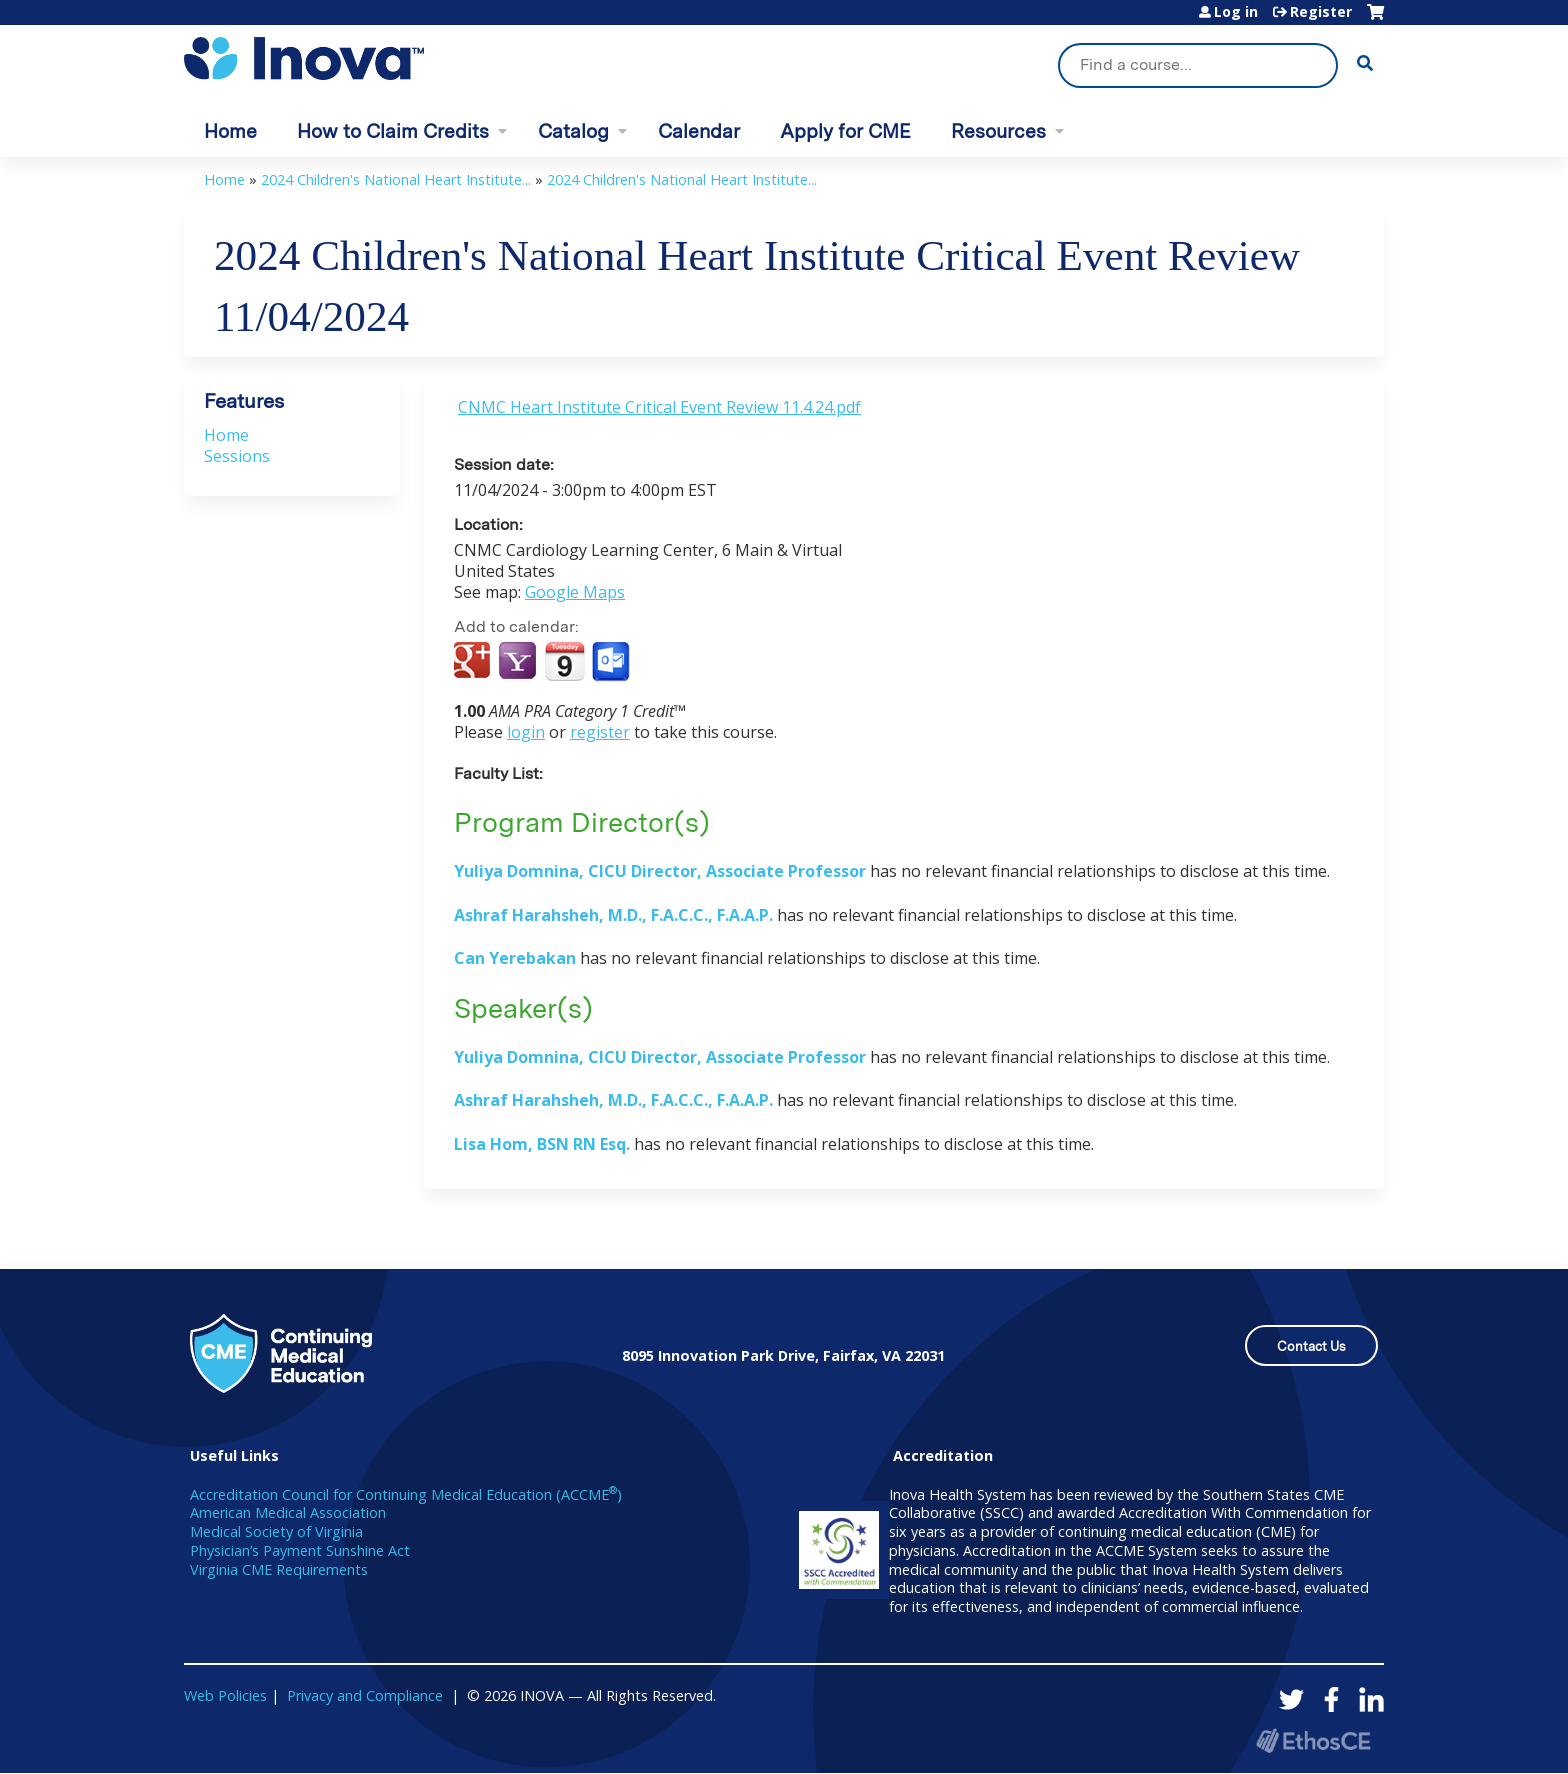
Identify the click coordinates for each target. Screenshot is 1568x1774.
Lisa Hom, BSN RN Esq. (542, 1144)
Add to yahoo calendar (519, 662)
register (600, 732)
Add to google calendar (474, 662)
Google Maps (575, 592)
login (526, 732)
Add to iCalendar (564, 661)
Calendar (699, 131)
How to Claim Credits (393, 131)
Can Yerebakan (517, 958)
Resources (998, 131)
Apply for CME (845, 131)
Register (1321, 12)
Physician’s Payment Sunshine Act (300, 1550)
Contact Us (1311, 1346)
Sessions (237, 456)
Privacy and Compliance (365, 1695)
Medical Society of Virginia (276, 1531)
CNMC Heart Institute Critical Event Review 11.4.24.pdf (659, 407)
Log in (1236, 12)
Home (230, 131)
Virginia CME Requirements (279, 1569)
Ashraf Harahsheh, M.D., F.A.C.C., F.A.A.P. (613, 915)
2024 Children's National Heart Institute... (396, 179)
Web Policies (225, 1695)
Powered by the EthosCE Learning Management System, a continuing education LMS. (1313, 1740)
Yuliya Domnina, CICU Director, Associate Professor (660, 871)
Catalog (573, 131)
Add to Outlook (612, 662)
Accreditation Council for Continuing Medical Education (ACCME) (406, 1494)
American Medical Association (288, 1512)
